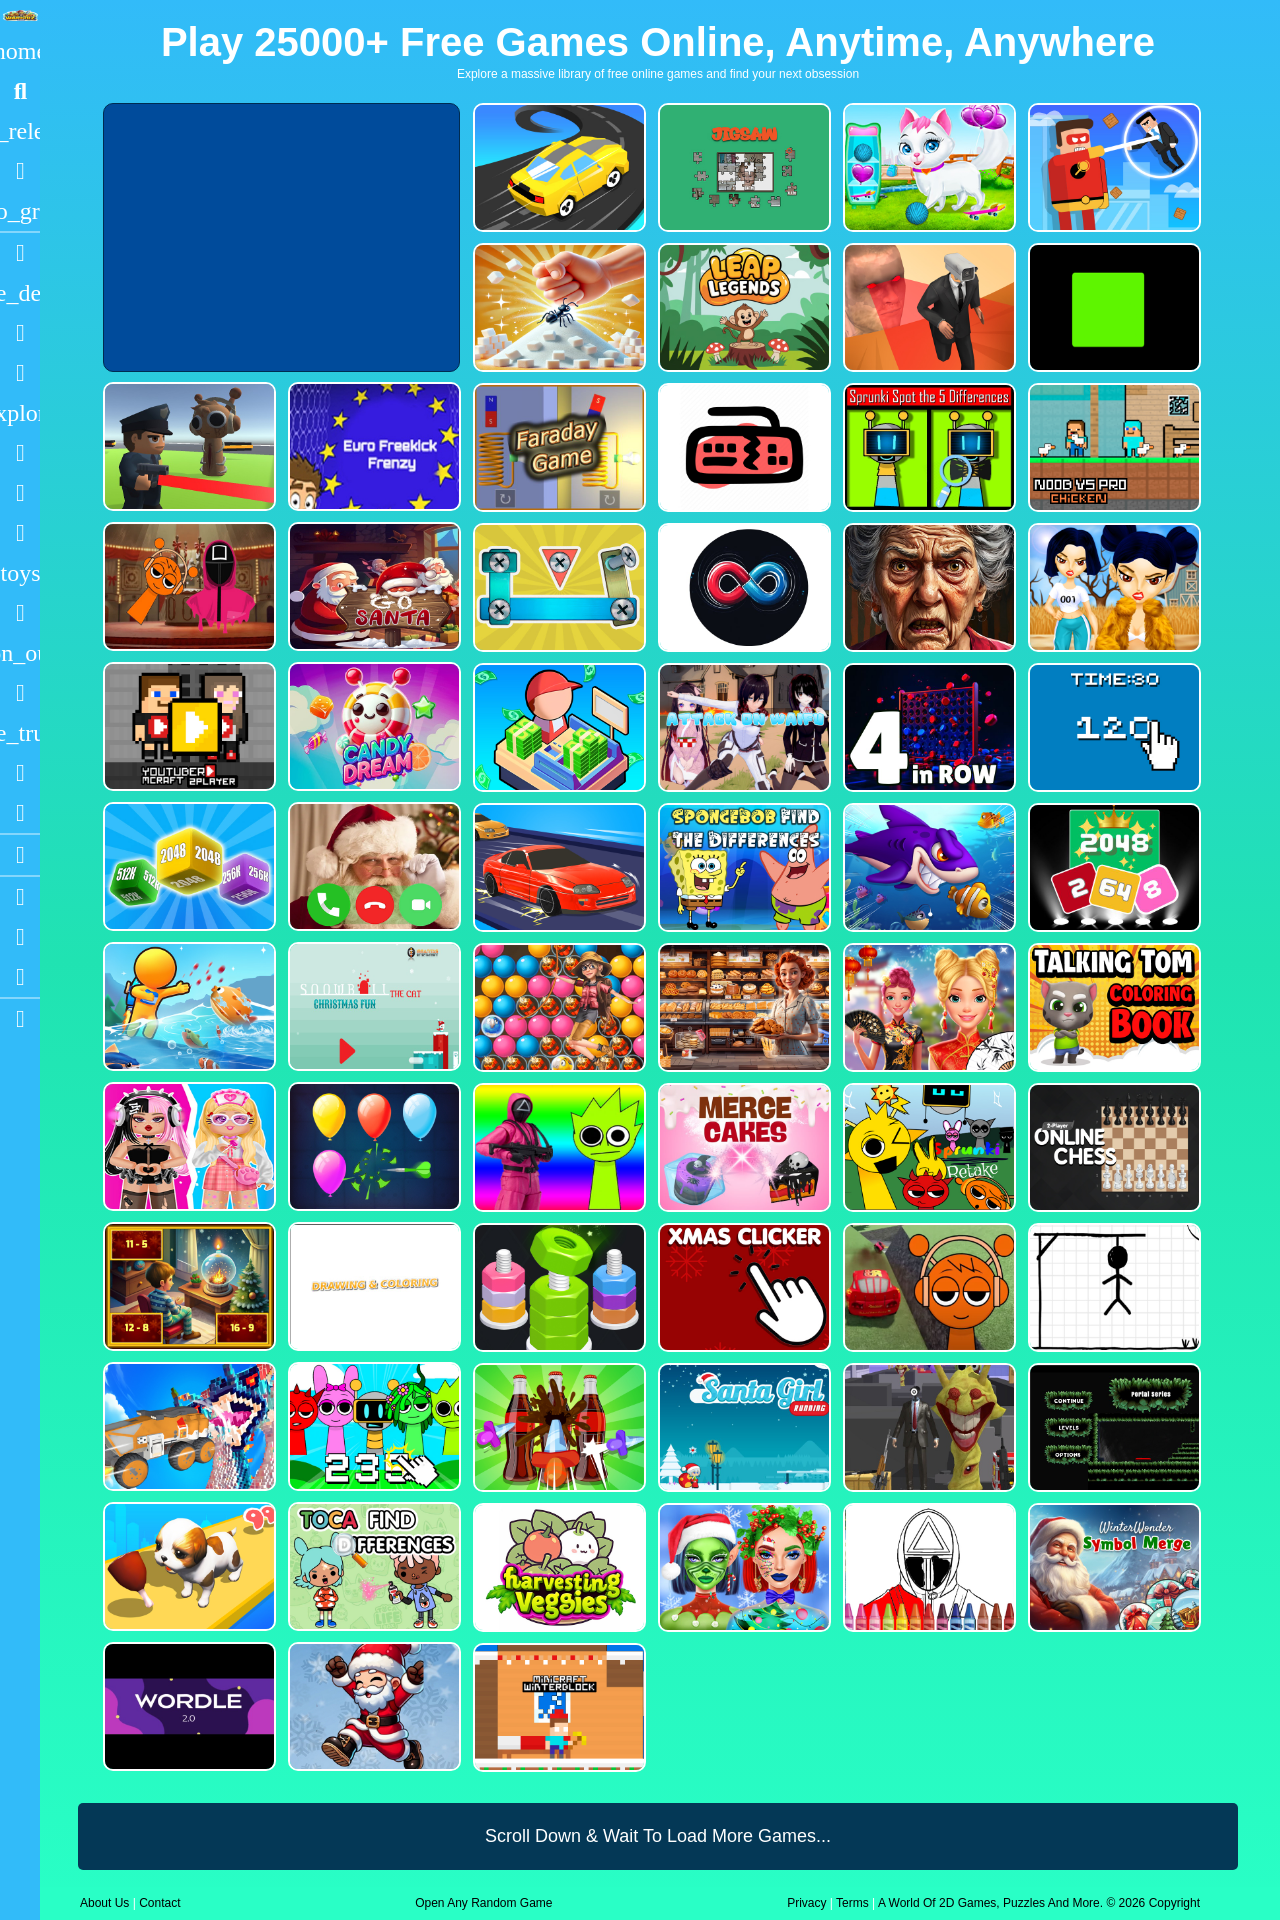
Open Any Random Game (483, 1903)
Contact (159, 1903)
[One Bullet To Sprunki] (927, 1427)
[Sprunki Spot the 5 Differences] (927, 447)
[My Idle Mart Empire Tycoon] (557, 727)
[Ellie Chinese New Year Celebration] (927, 1007)
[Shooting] (20, 453)
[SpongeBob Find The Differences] (742, 867)
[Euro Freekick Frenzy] (372, 446)
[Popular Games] (20, 171)
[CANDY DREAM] (372, 726)
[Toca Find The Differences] (372, 1566)
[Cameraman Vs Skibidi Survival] (927, 307)
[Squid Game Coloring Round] (927, 1567)
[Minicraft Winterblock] (557, 1707)
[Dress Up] (20, 373)
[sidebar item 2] (20, 1019)
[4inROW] (927, 727)
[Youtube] (20, 897)
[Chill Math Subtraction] (187, 1286)
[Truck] (20, 733)
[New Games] (20, 131)
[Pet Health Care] (927, 167)
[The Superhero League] (1112, 167)
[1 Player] (20, 653)
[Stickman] (20, 533)
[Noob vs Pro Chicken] (1112, 447)
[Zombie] (20, 493)
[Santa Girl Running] (742, 1427)
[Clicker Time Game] (1112, 727)
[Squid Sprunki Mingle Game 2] (187, 586)
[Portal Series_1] (1112, 1427)
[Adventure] (20, 413)
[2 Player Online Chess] (1112, 1147)
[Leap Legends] (742, 307)
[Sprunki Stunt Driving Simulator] (927, 1287)
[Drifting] (20, 773)
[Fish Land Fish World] (187, 1006)
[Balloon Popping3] (372, 1146)
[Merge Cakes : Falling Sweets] (742, 1147)
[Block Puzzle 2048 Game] (1112, 867)
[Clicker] (20, 813)
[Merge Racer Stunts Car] (557, 167)
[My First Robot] (187, 1146)
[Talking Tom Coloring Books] (1112, 1007)
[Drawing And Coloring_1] (372, 1286)
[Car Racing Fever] (557, 867)
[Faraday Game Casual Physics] (557, 447)
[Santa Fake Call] (372, 866)
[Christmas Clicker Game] (742, 1287)
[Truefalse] (1112, 307)
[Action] (20, 293)
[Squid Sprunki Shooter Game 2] (557, 1147)
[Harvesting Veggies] (557, 1567)
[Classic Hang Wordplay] (1112, 1287)
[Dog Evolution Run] (187, 1566)
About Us (104, 1903)
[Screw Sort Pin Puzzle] (557, 1427)
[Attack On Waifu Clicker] (742, 727)
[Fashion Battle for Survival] (1112, 587)
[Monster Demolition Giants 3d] (187, 1426)
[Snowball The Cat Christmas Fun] (372, 1006)
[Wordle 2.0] (187, 1706)
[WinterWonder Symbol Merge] (1112, 1567)
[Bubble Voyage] (557, 1007)
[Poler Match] (742, 587)
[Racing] (20, 253)
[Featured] (20, 211)
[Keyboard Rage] (742, 447)
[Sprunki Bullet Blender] (187, 446)
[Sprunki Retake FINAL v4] (927, 1147)
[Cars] (20, 573)
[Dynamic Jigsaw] (742, 167)
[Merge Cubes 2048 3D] (187, 866)
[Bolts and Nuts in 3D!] (557, 587)
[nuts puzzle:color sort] (557, 1287)
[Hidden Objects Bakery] (742, 1007)
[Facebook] (20, 937)
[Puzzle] (20, 333)
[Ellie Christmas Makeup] (742, 1567)
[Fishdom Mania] (927, 867)
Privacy (806, 1903)
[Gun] (20, 613)
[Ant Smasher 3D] (557, 307)
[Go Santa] (372, 586)
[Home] (20, 51)
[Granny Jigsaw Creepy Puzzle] (927, 587)
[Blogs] (20, 855)
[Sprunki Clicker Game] (372, 1426)
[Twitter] (20, 977)
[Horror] (20, 693)
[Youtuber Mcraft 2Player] (187, 726)
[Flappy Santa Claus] (372, 1706)
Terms (852, 1903)
